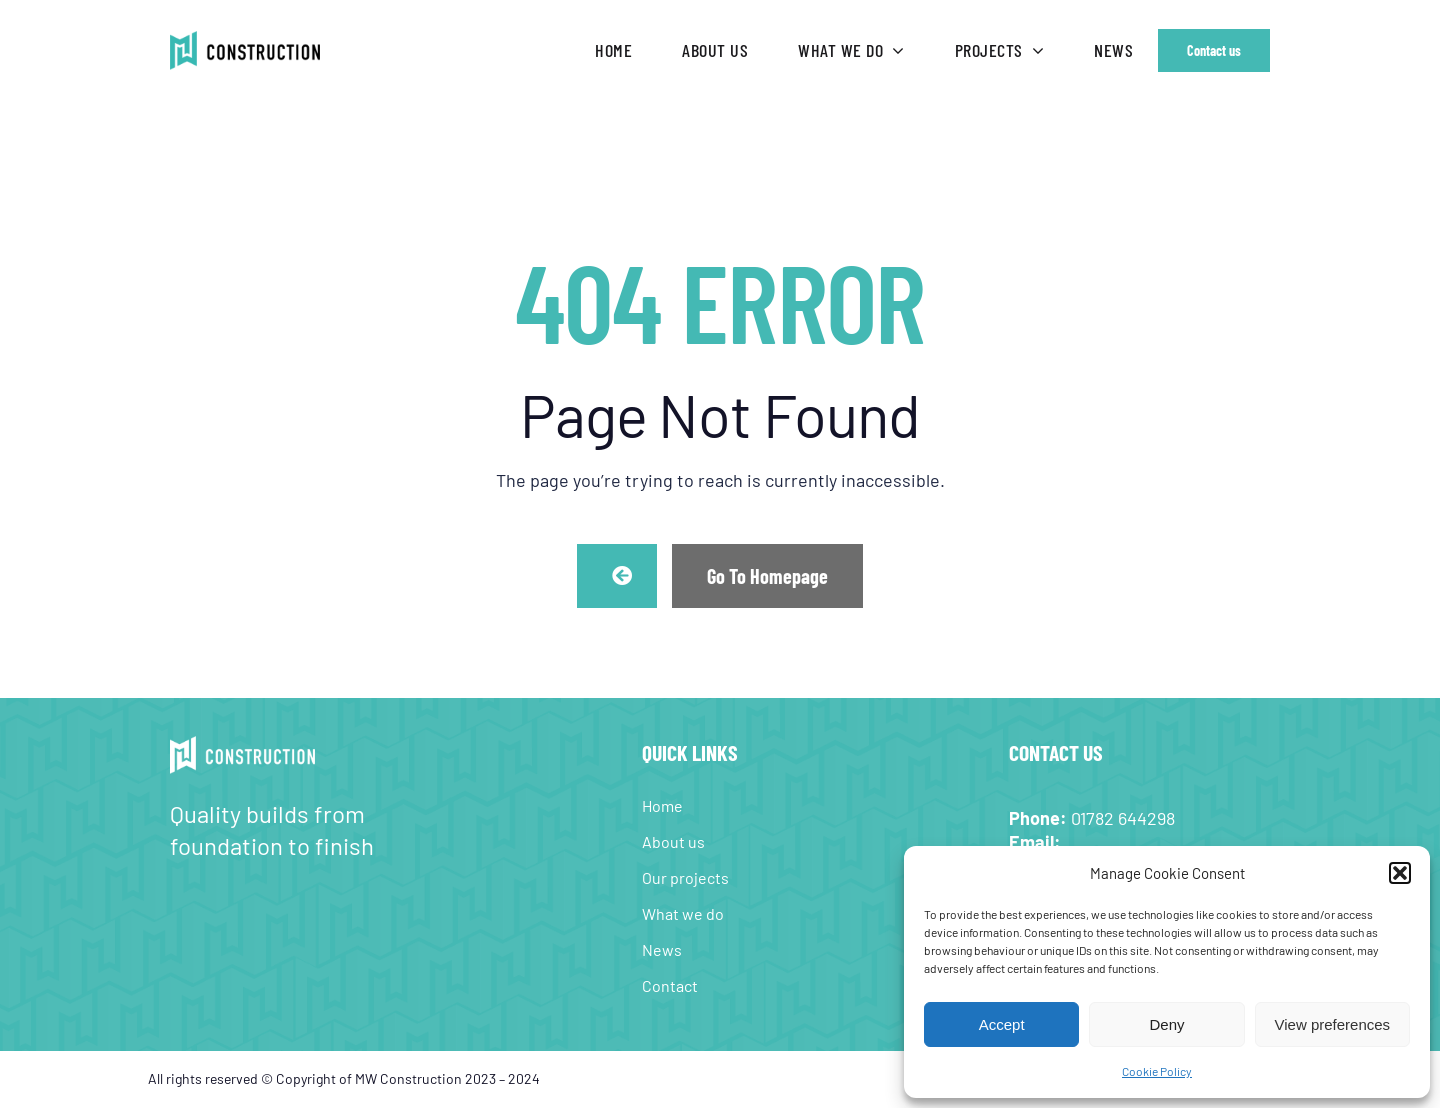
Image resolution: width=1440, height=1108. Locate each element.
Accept (1002, 1024)
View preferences (1333, 1024)
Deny (1166, 1024)
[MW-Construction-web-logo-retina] (245, 40)
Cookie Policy (1157, 1071)
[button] (1400, 873)
